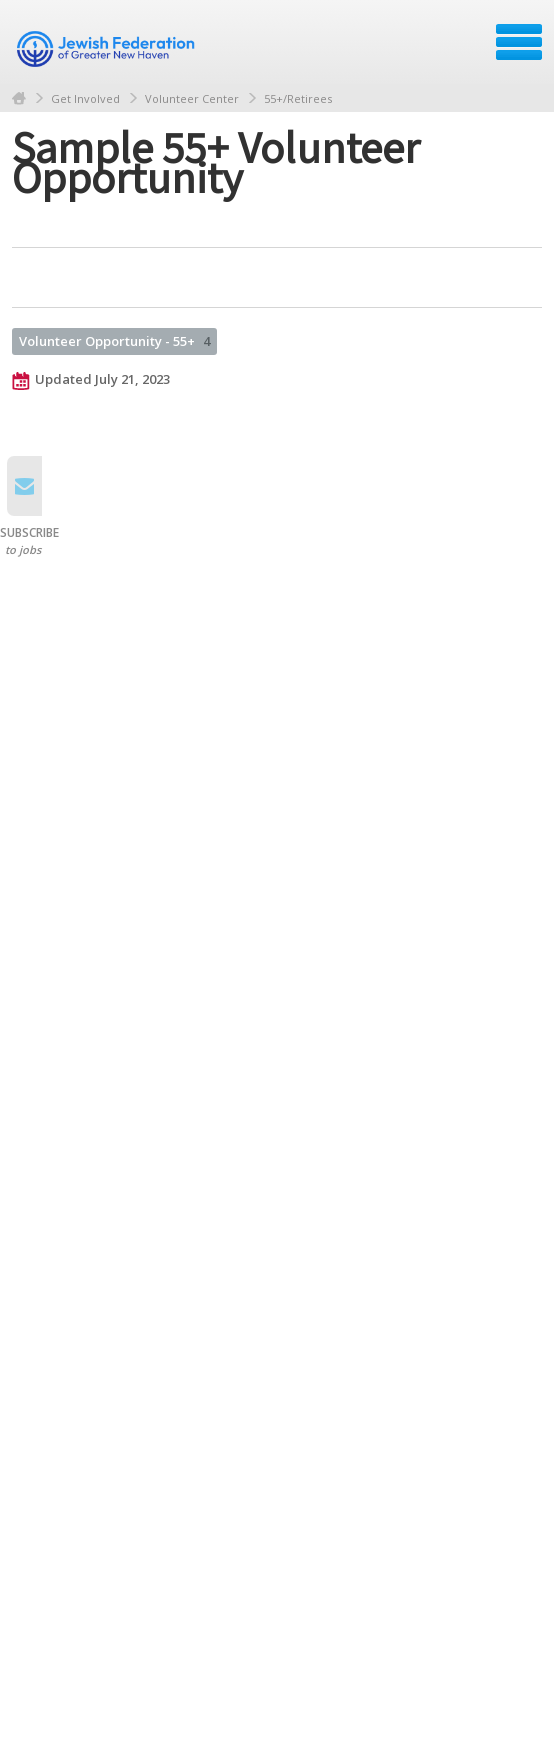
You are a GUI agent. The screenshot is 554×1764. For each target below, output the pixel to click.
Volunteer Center (192, 98)
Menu (519, 42)
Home (19, 98)
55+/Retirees (298, 98)
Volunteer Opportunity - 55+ (114, 341)
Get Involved (85, 98)
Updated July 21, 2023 (91, 380)
